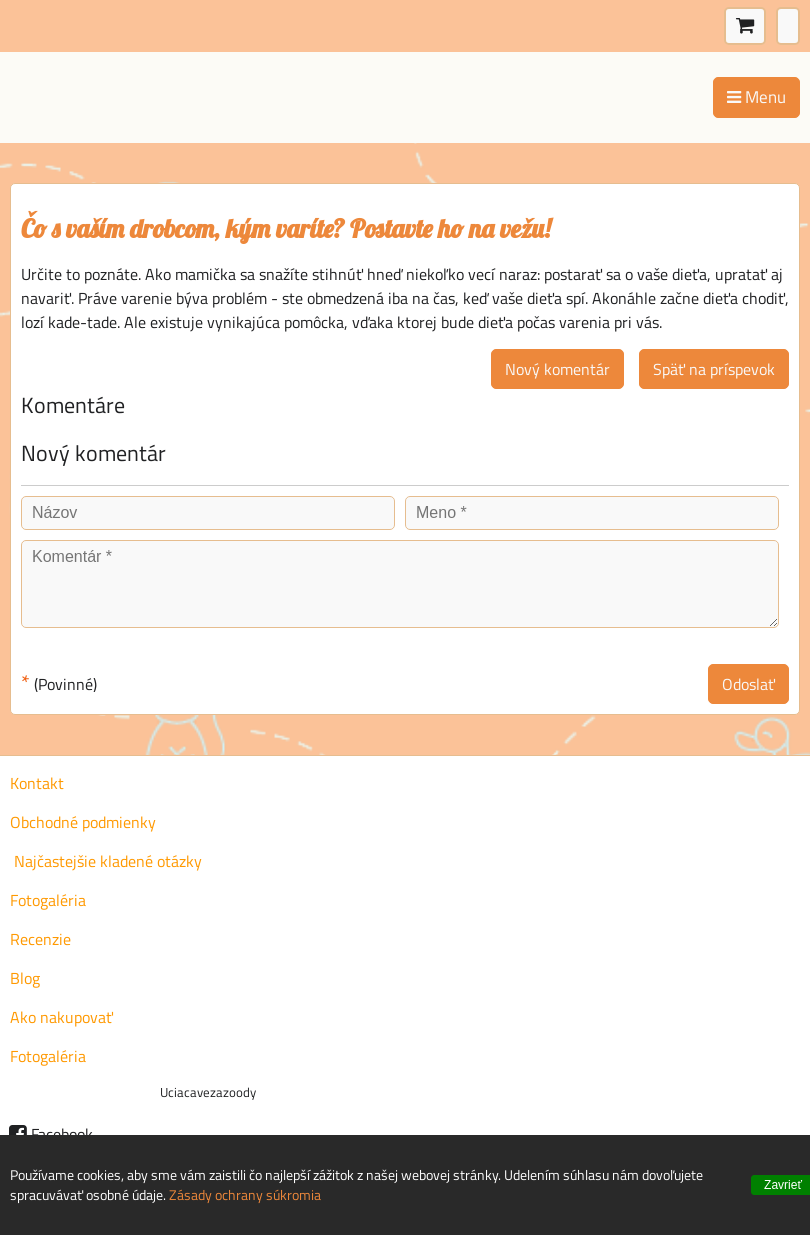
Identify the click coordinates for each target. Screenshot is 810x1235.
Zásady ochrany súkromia (245, 1194)
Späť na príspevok (714, 369)
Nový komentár (557, 369)
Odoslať (748, 684)
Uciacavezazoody (208, 1092)
